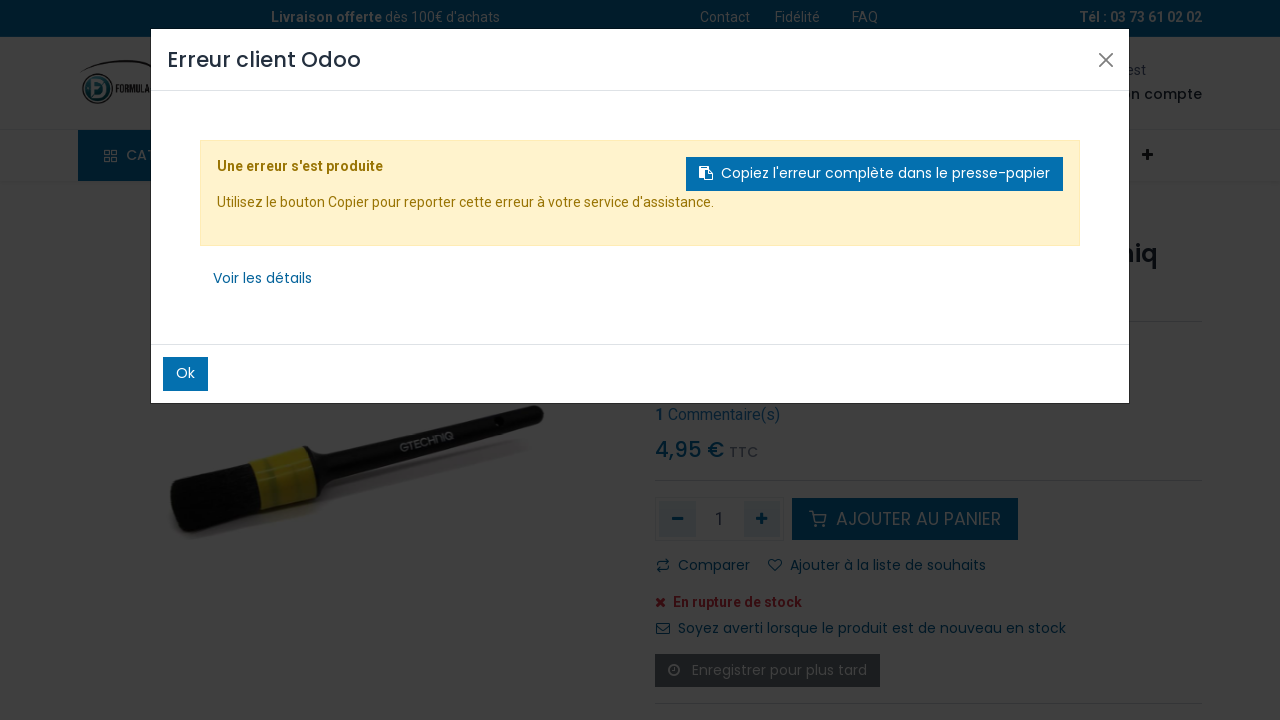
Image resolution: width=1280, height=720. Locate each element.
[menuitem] (312, 156)
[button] (1147, 156)
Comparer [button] (703, 565)
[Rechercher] (504, 83)
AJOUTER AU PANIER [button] (905, 519)
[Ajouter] (762, 519)
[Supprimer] (677, 519)
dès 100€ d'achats (385, 17)
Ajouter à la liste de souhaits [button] (877, 565)
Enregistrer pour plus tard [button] (767, 670)
